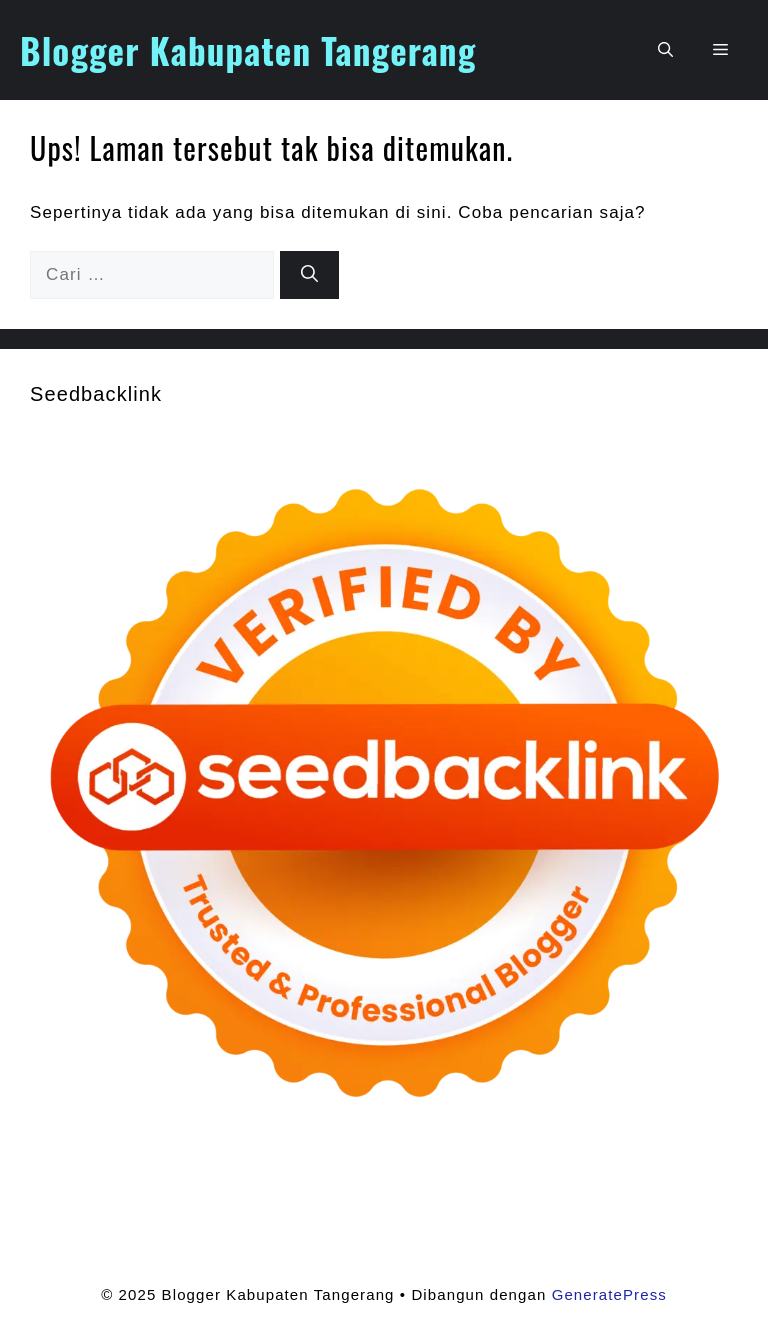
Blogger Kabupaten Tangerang (248, 50)
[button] (665, 50)
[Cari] (309, 275)
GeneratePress (609, 1294)
